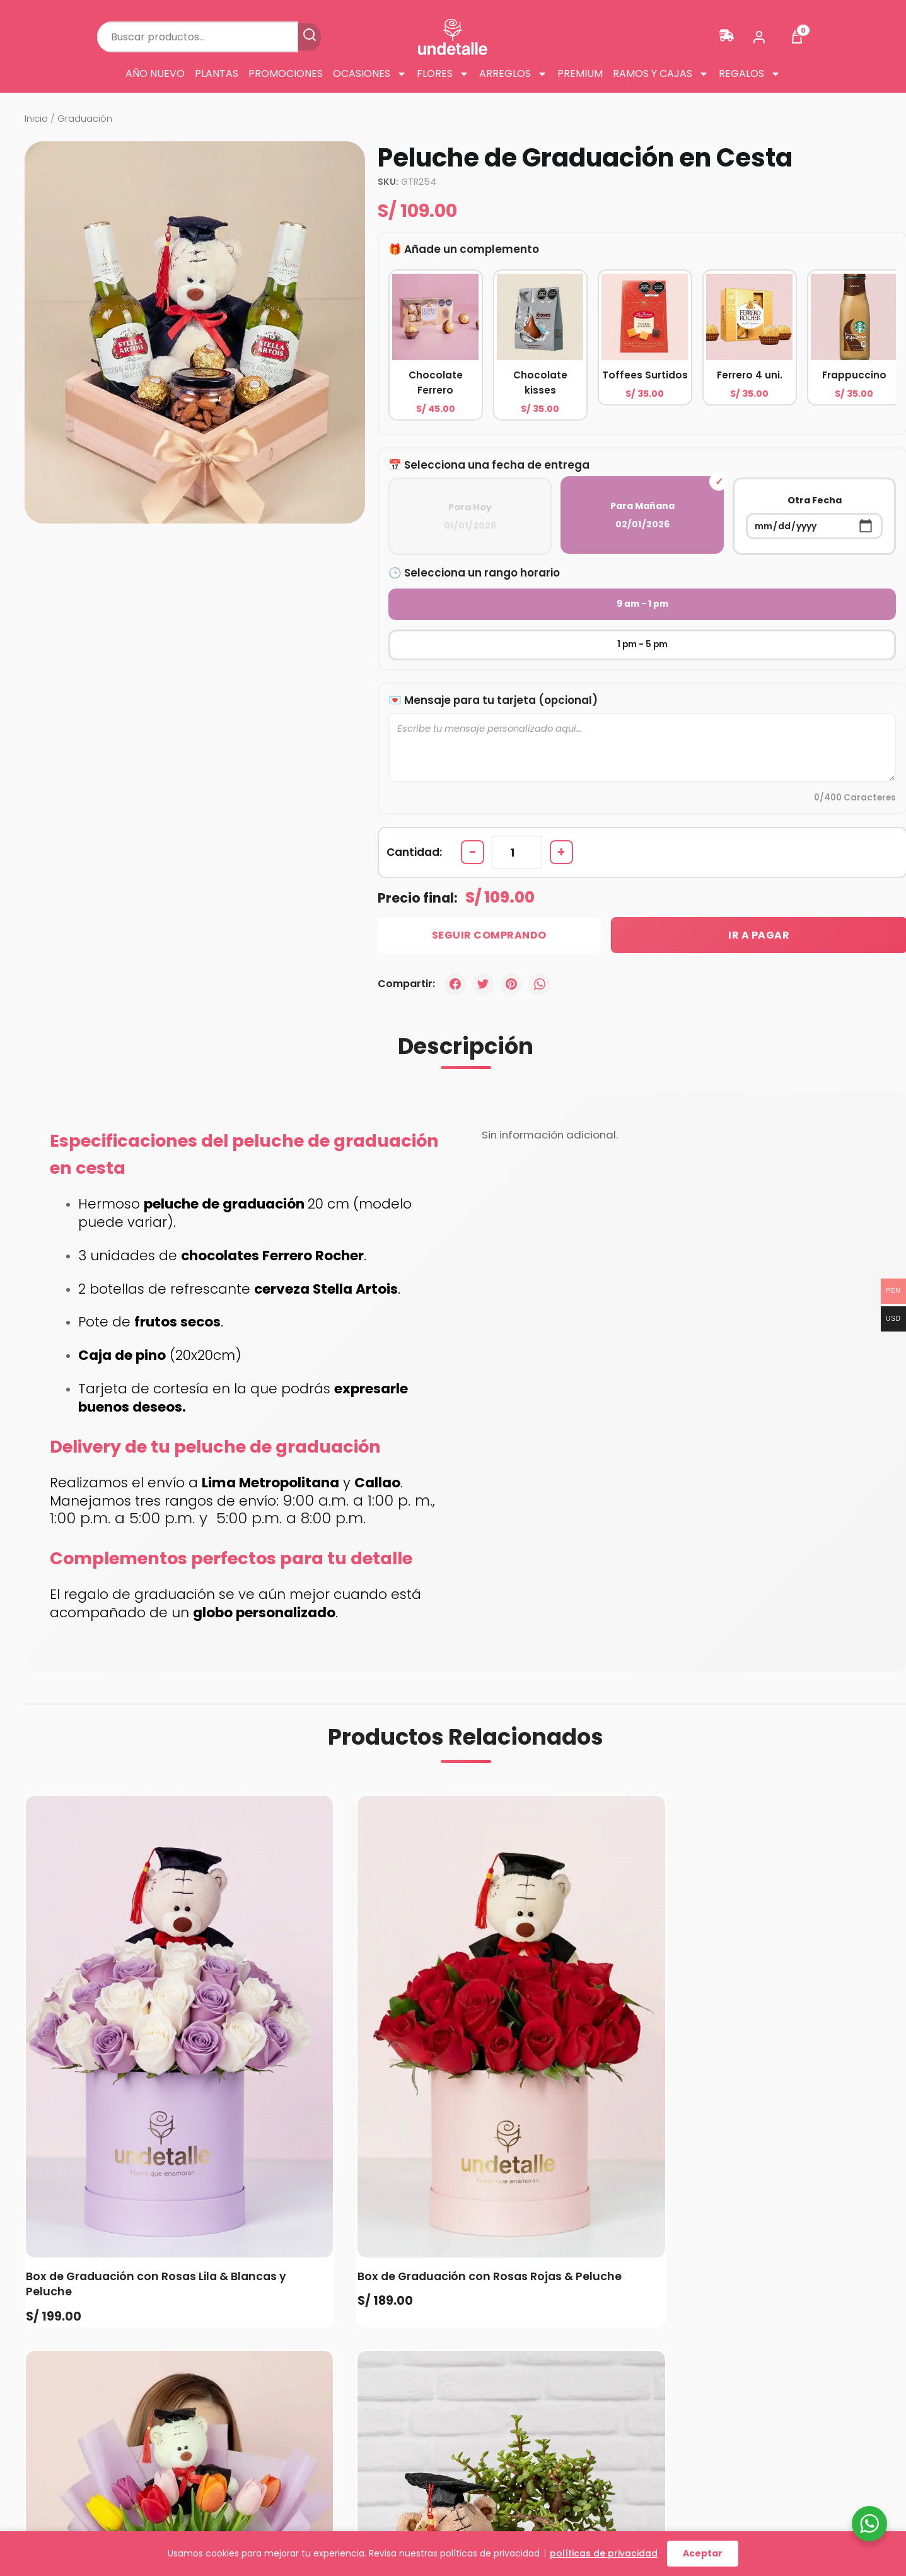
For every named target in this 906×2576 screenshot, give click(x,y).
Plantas (216, 73)
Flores (443, 73)
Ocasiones (370, 73)
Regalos (750, 73)
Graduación (84, 118)
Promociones (285, 73)
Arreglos (513, 73)
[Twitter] (484, 948)
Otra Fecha (814, 517)
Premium (580, 73)
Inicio (36, 118)
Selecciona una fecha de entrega (497, 464)
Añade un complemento (472, 248)
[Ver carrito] (797, 37)
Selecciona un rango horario (482, 572)
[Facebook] (455, 948)
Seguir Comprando (481, 898)
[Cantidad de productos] (519, 814)
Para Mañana (642, 515)
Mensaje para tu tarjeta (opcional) (501, 659)
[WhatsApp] (542, 948)
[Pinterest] (513, 948)
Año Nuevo (155, 73)
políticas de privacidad (604, 2553)
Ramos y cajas (661, 73)
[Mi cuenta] (759, 37)
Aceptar (703, 2553)
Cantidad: (414, 815)
